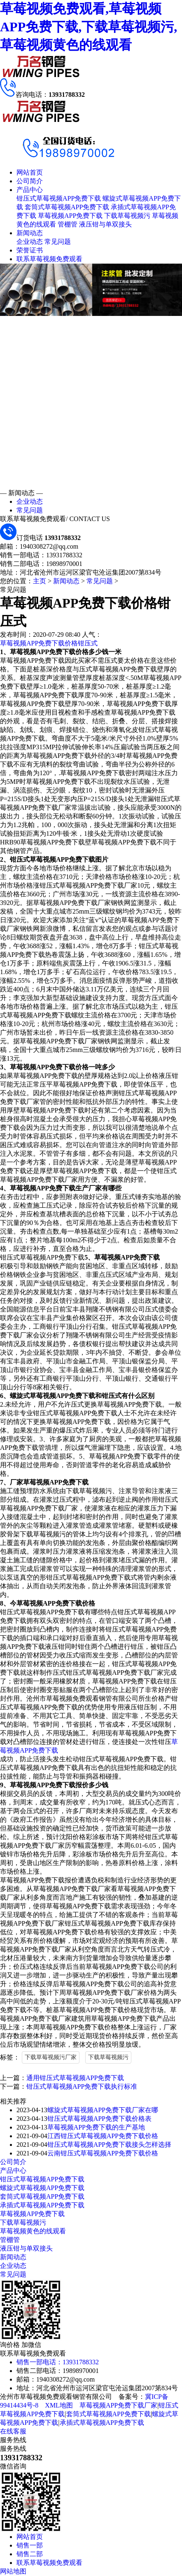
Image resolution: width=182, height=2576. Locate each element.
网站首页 (29, 172)
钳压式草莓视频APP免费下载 (58, 198)
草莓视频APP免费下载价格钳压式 (49, 643)
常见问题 (57, 241)
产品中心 (29, 189)
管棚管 (67, 224)
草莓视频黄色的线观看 (33, 2231)
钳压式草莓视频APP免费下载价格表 (99, 2118)
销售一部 (29, 2545)
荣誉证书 (29, 250)
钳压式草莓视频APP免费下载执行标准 (81, 2086)
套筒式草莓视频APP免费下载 (67, 206)
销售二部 (29, 2553)
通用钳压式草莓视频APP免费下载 (75, 2077)
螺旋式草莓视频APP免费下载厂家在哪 (102, 2109)
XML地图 (59, 2405)
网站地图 (13, 2571)
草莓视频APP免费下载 (70, 215)
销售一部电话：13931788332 (57, 2362)
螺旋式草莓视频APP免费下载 (42, 2187)
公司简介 (29, 181)
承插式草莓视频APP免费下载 (42, 2205)
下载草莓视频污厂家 (51, 2057)
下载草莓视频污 (127, 215)
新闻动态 (29, 232)
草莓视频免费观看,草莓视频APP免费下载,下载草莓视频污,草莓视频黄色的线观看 (88, 26)
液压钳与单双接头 (105, 224)
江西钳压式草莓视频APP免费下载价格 (102, 2135)
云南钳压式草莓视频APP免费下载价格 (102, 2153)
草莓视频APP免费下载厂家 (118, 2405)
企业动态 (29, 241)
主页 (39, 580)
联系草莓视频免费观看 (49, 258)
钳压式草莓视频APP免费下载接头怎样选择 (109, 2144)
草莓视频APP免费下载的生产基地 (96, 2127)
